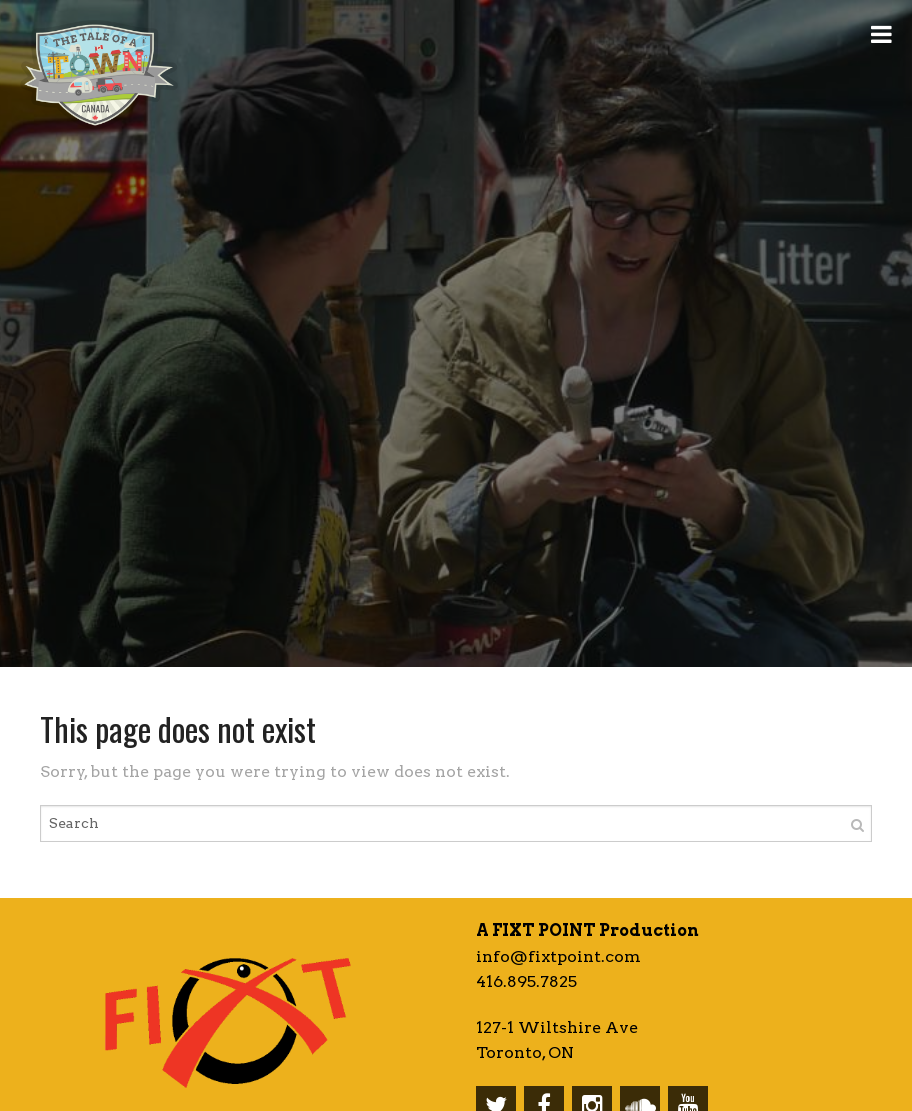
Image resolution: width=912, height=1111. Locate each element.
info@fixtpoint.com (558, 956)
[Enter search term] (456, 823)
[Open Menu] (881, 33)
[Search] (857, 823)
